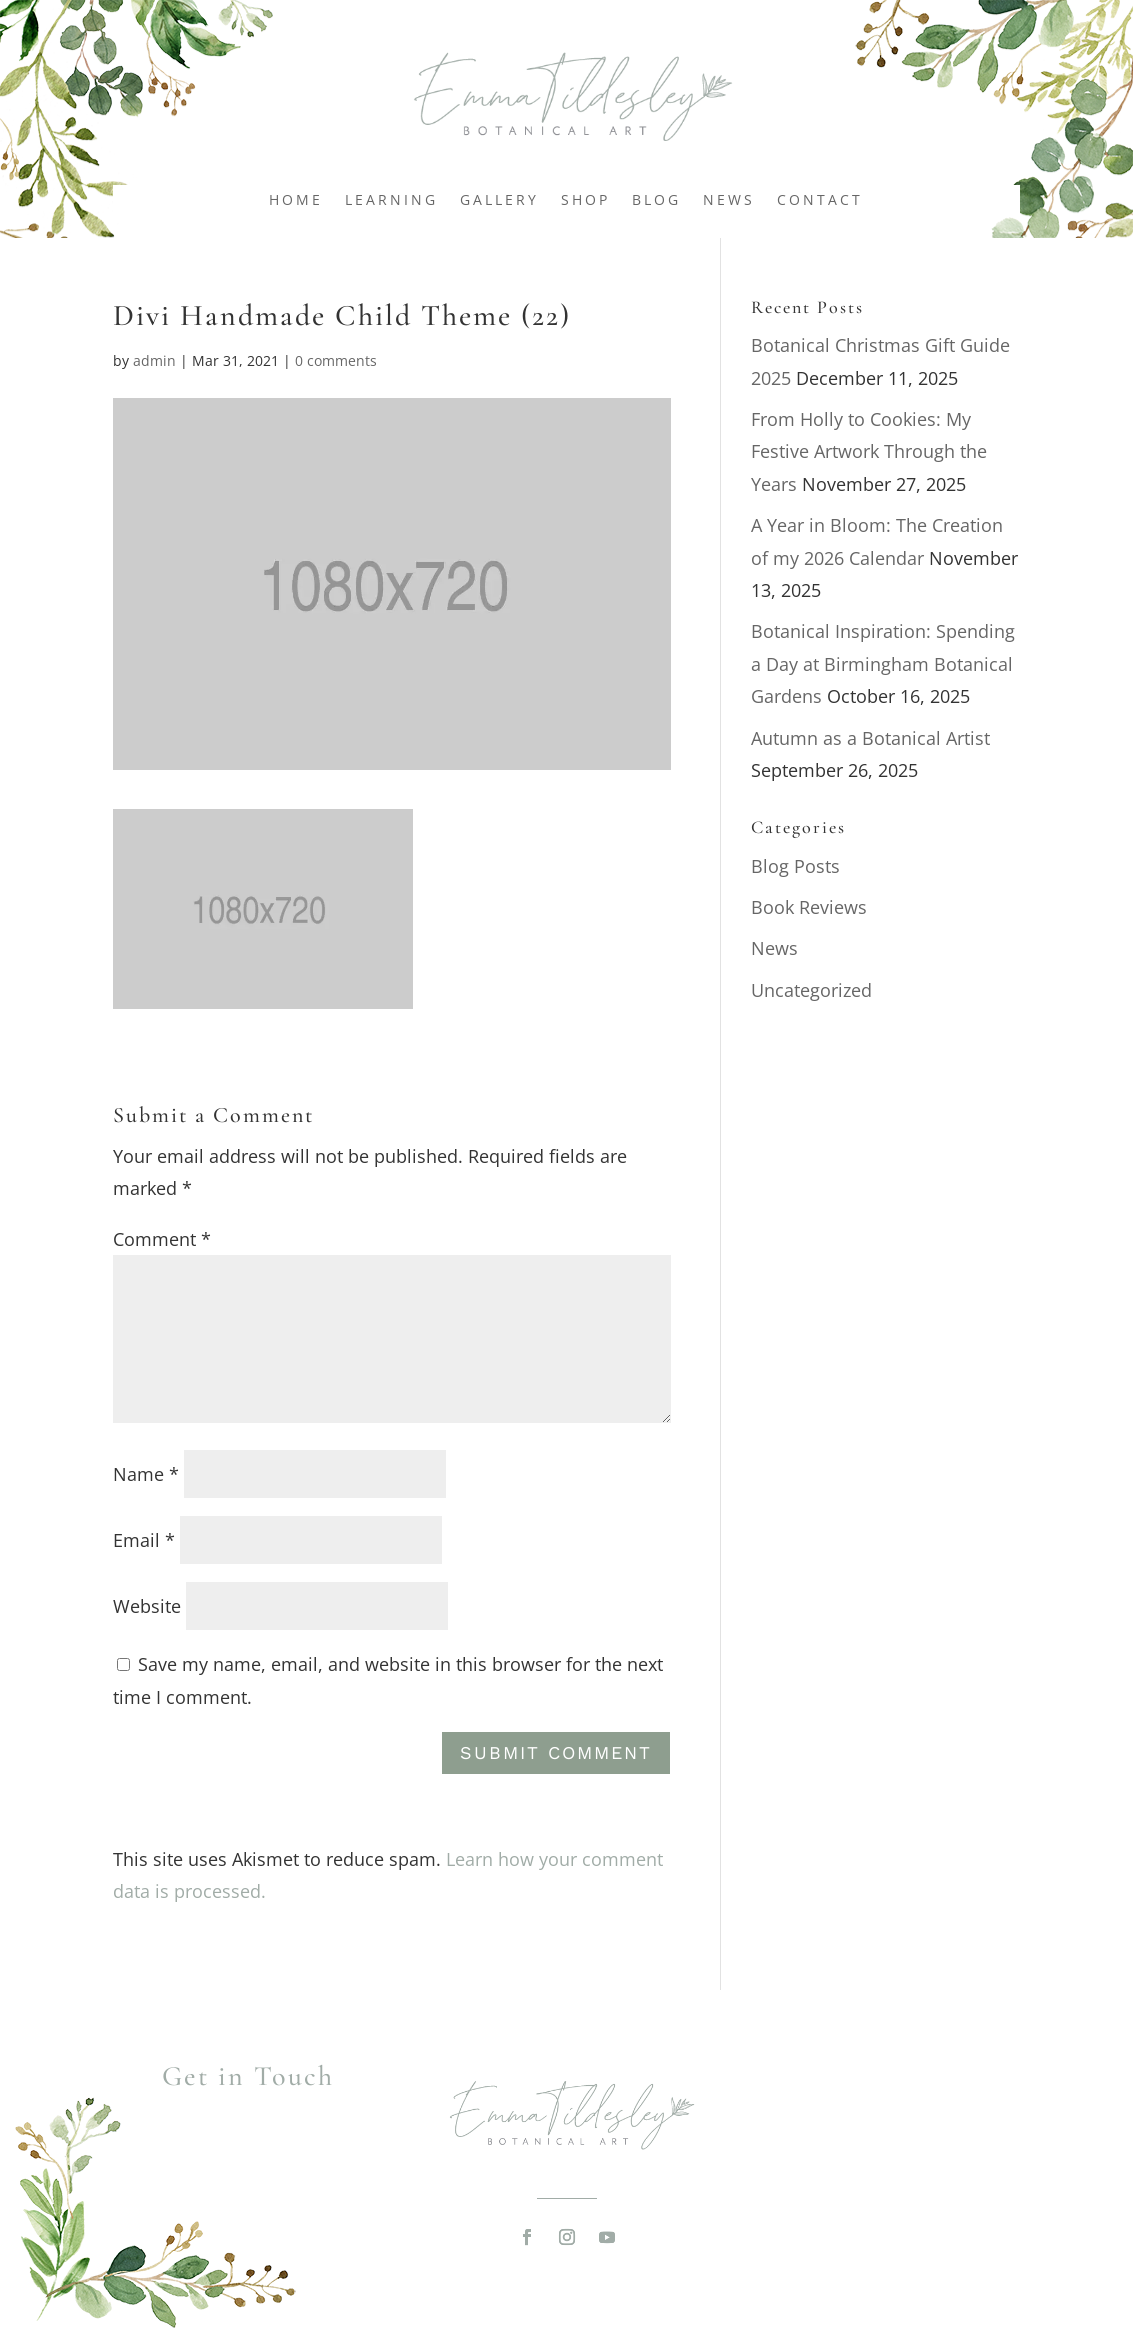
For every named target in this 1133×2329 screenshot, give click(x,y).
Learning (391, 201)
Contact (820, 201)
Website (147, 1606)
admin (154, 360)
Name (146, 1474)
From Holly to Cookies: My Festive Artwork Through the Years (869, 451)
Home (296, 201)
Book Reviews (809, 907)
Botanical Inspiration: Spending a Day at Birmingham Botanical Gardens (883, 663)
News (729, 201)
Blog (656, 201)
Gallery (499, 201)
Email (144, 1540)
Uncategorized (811, 990)
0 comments (336, 360)
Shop (585, 201)
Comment (162, 1239)
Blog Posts (795, 866)
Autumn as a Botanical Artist (870, 738)
